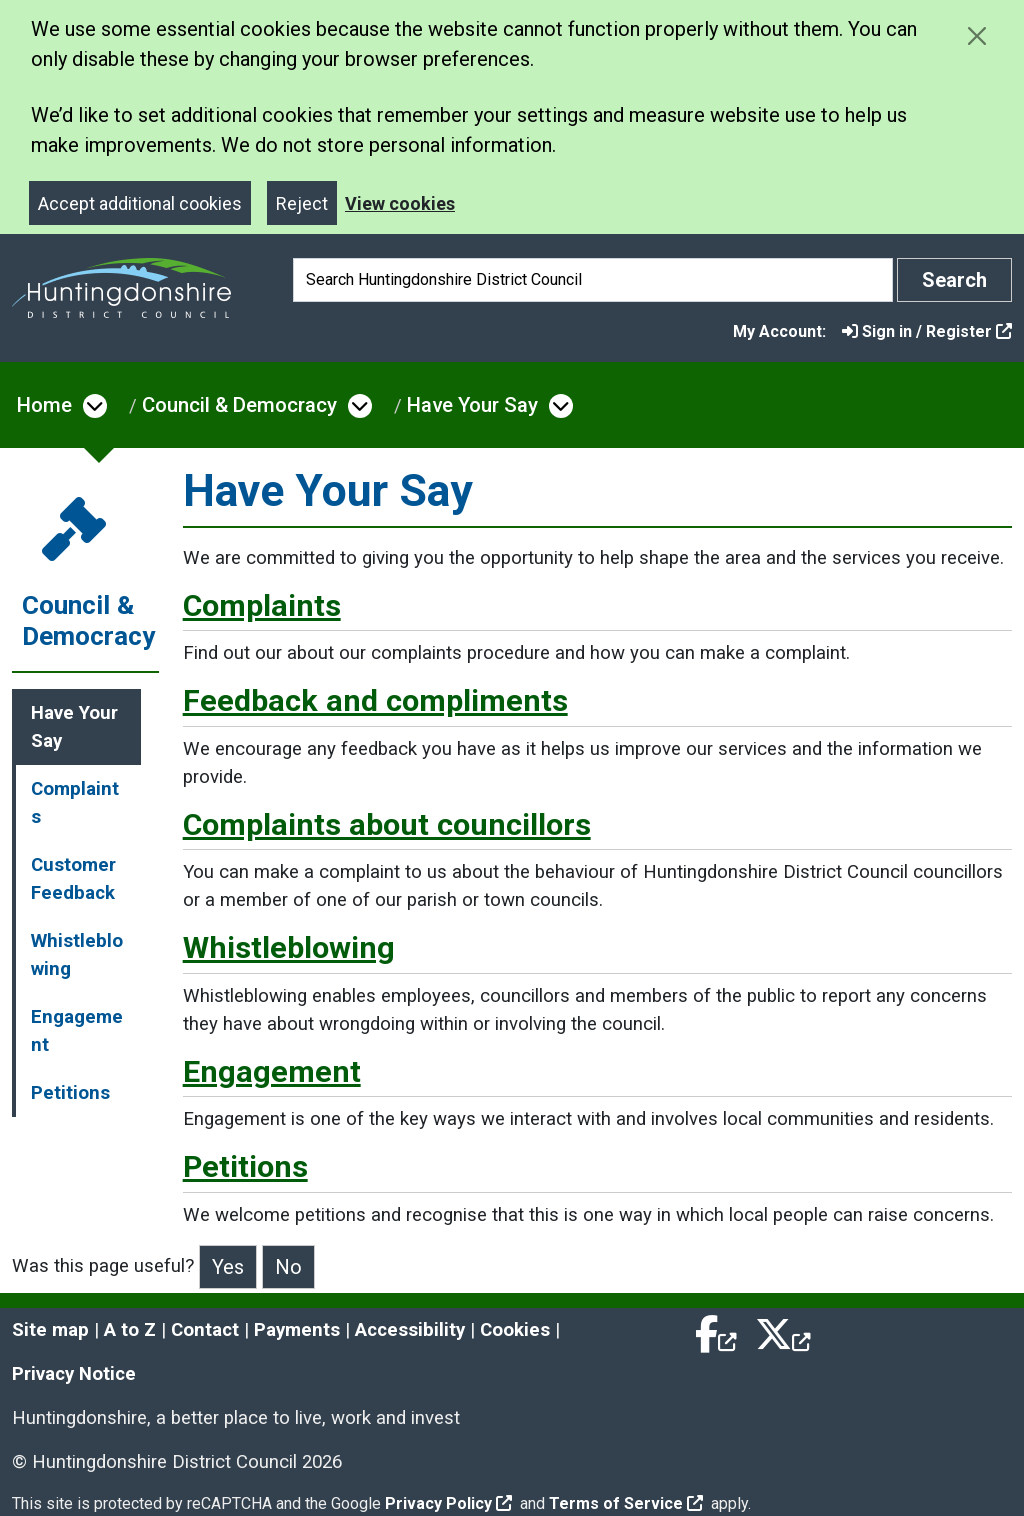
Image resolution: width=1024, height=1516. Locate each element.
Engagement (77, 1031)
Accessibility (410, 1330)
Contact (205, 1330)
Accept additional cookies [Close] (140, 203)
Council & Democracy (239, 405)
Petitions (70, 1093)
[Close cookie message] (976, 35)
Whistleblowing (77, 955)
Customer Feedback (73, 879)
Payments (297, 1330)
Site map (50, 1330)
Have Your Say (472, 405)
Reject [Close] (302, 203)
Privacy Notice (74, 1374)
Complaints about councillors (387, 824)
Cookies (515, 1330)
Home (44, 405)
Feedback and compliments (375, 700)
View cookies (400, 203)
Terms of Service (626, 1503)
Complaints (75, 803)
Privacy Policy (448, 1503)
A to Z (130, 1330)
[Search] (593, 280)
